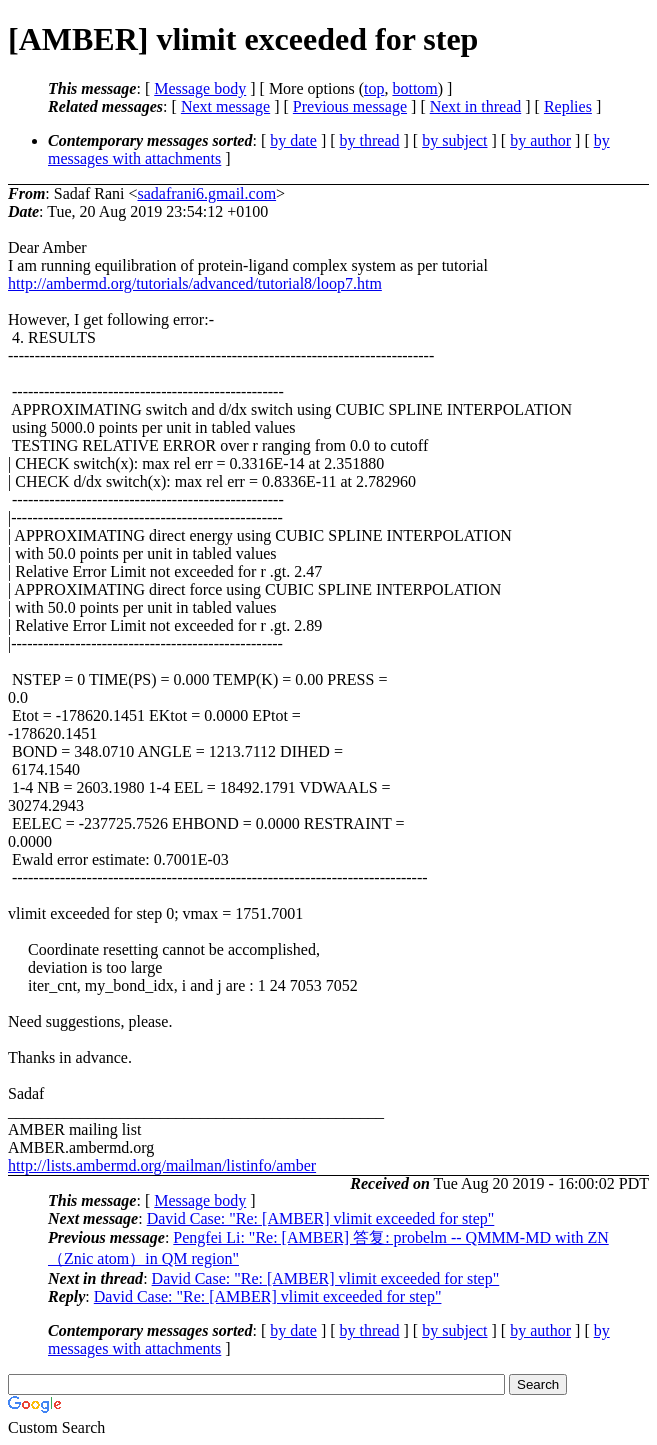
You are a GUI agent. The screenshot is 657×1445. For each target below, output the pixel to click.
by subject (454, 140)
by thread (370, 140)
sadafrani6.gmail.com (206, 193)
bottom (414, 88)
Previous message (350, 106)
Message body (200, 88)
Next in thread (476, 106)
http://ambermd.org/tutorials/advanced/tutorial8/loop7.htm (195, 283)
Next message (225, 106)
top (374, 88)
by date (293, 140)
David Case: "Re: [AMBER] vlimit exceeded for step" (321, 1218)
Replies (568, 106)
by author (540, 140)
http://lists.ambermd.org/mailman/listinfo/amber (162, 1165)
